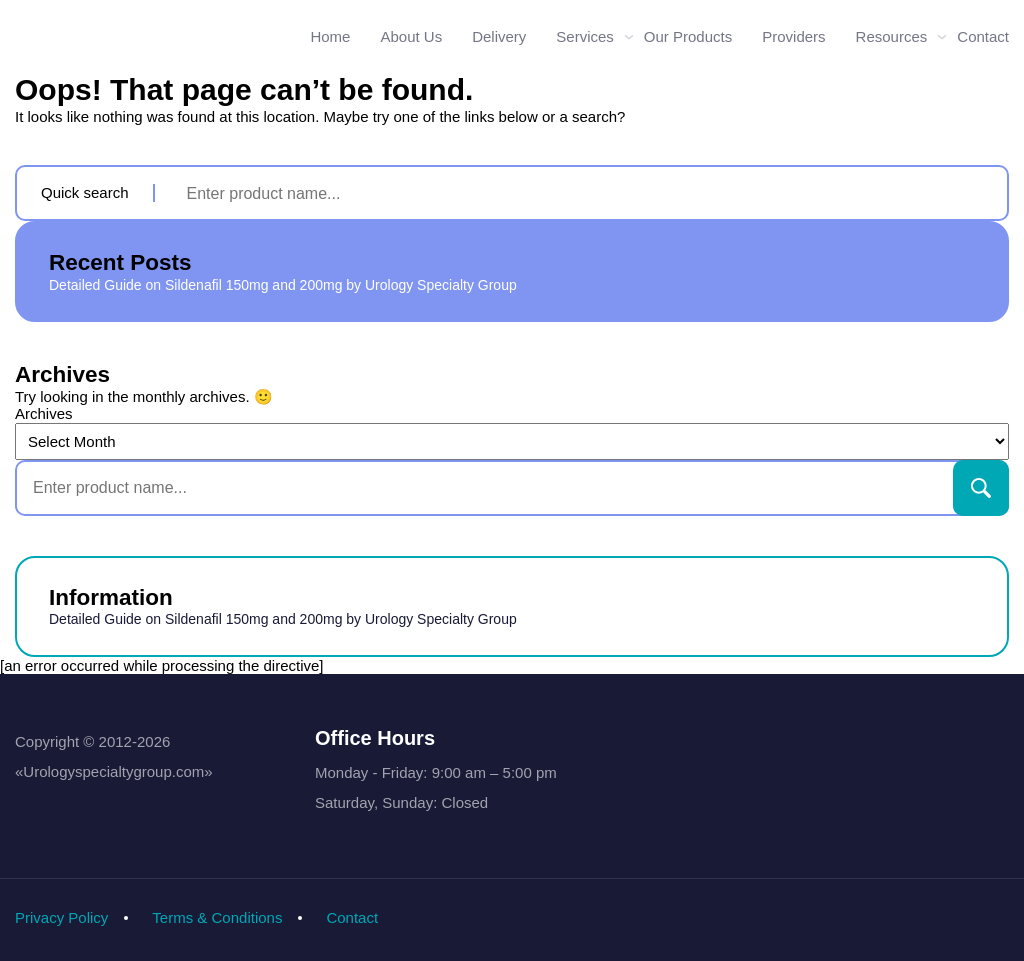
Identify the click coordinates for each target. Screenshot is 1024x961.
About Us (411, 36)
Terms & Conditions (217, 917)
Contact (983, 36)
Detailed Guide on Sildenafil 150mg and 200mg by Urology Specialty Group (283, 285)
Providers (793, 36)
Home (330, 36)
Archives (44, 413)
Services (585, 36)
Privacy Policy (61, 917)
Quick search (85, 192)
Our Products (688, 36)
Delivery (499, 36)
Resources (892, 36)
